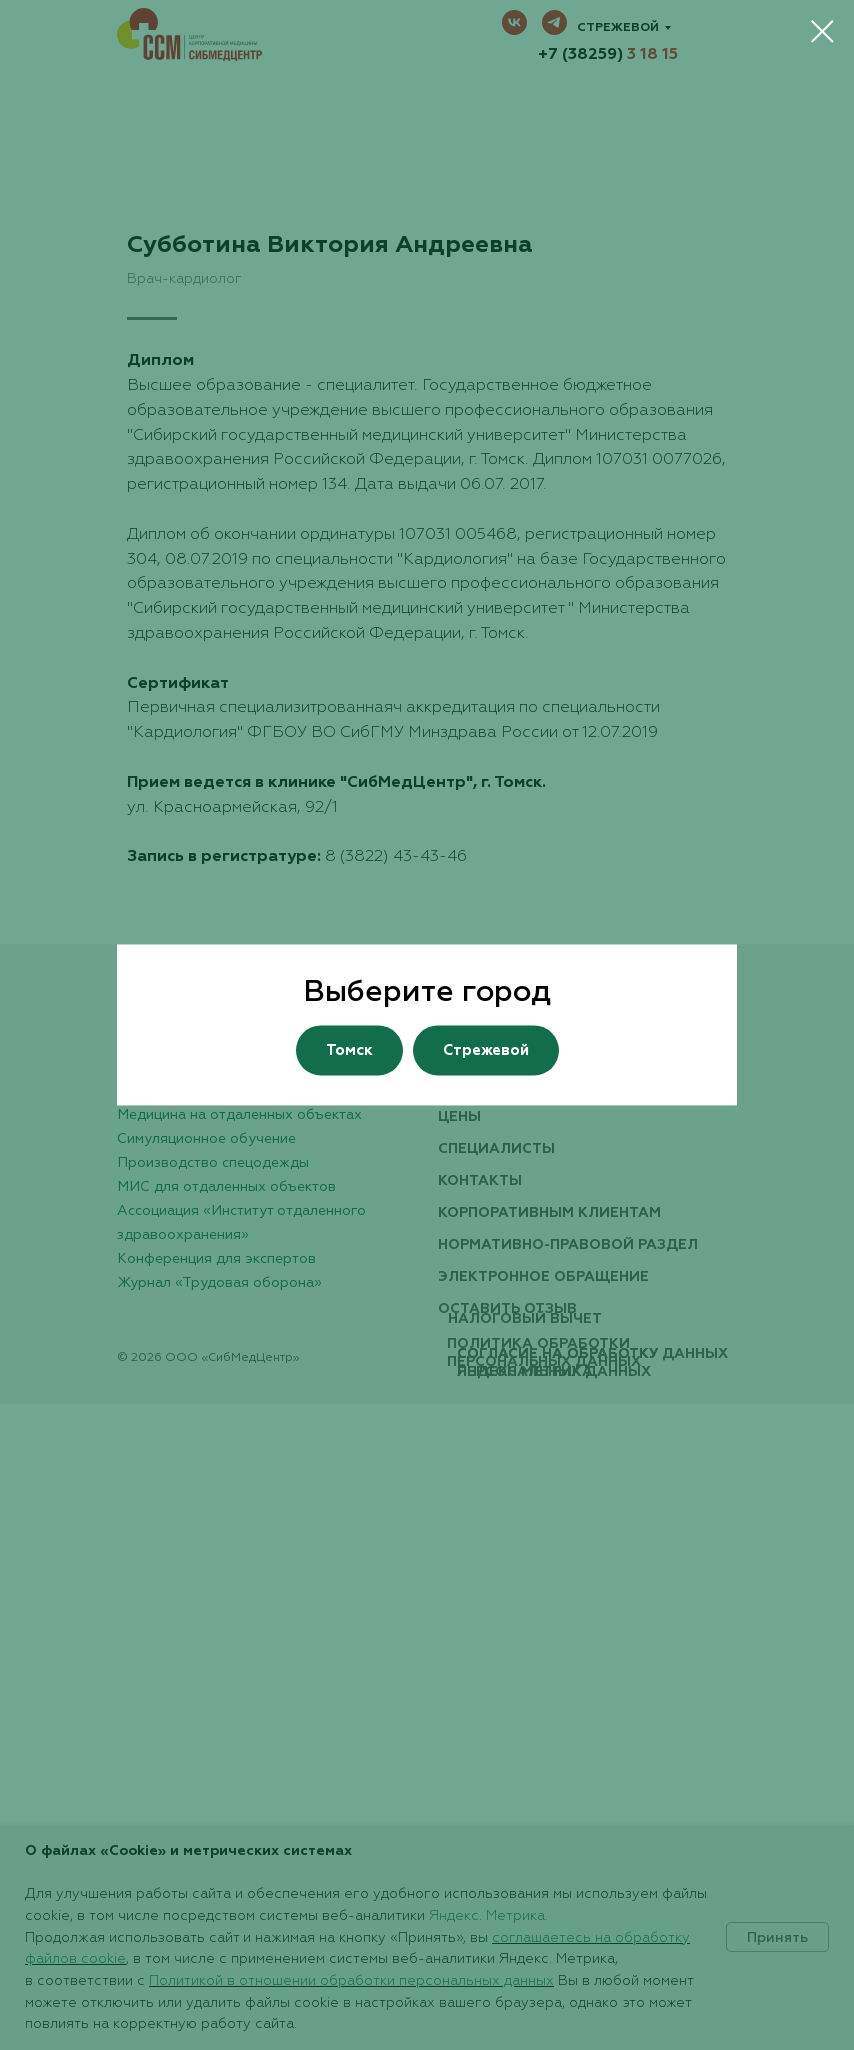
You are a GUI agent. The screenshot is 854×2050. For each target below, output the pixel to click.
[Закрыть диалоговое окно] (822, 31)
